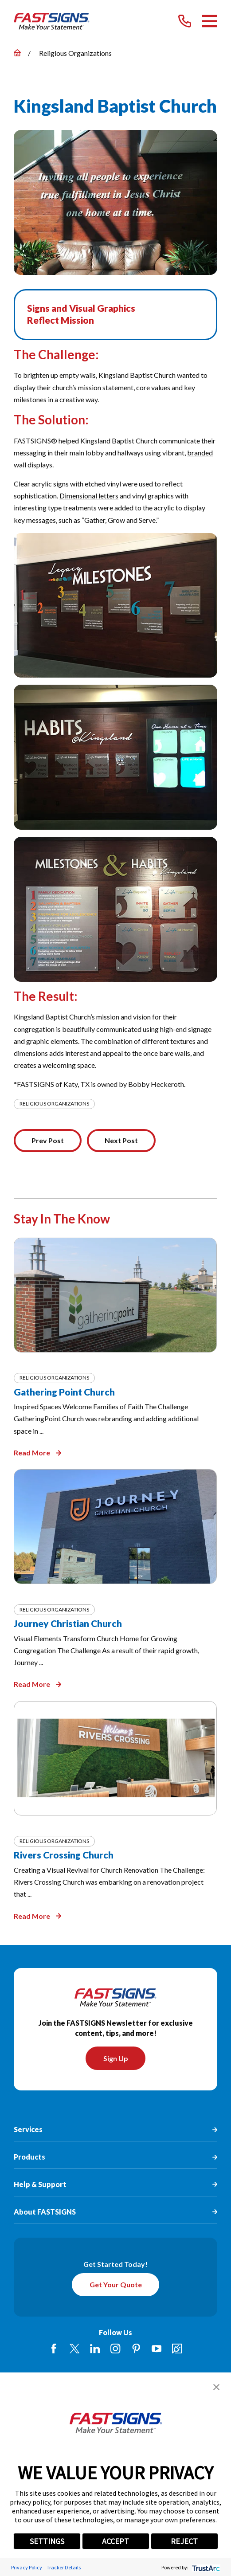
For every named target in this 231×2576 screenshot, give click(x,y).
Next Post (122, 1140)
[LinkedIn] (95, 2349)
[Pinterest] (136, 2349)
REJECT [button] (184, 2541)
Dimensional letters (88, 495)
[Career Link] (177, 2349)
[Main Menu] (209, 21)
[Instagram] (115, 2349)
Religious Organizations (54, 1103)
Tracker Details (64, 2567)
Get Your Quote (116, 2285)
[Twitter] (74, 2349)
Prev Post (48, 1140)
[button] (216, 2387)
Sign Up (115, 2059)
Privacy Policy (26, 2567)
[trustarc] (205, 2567)
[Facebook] (54, 2349)
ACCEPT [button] (115, 2541)
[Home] (52, 21)
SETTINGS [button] (47, 2541)
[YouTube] (156, 2349)
